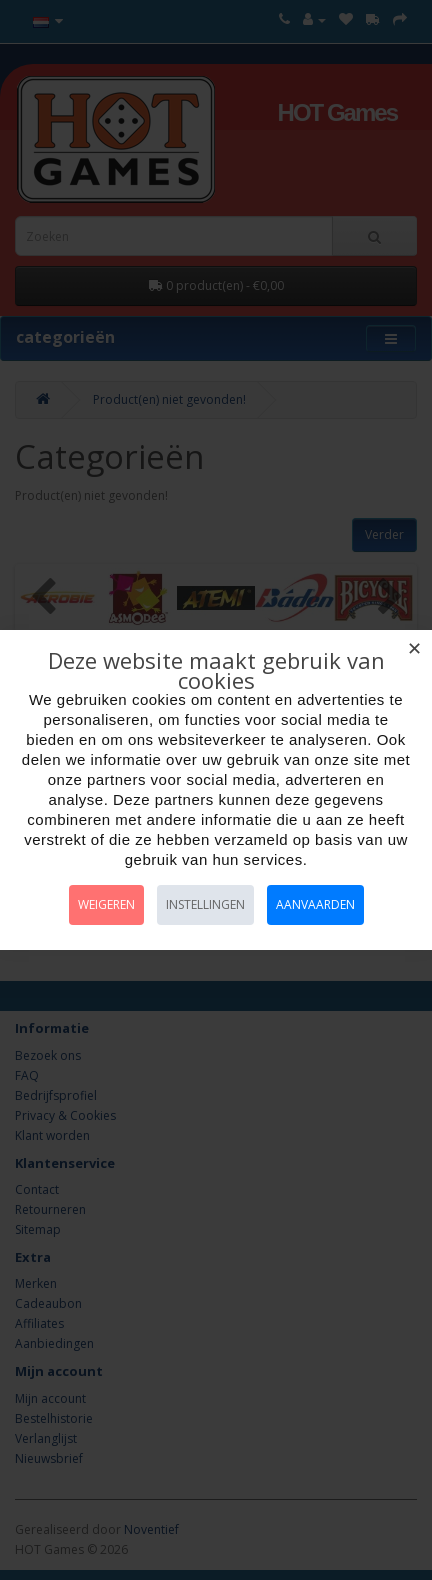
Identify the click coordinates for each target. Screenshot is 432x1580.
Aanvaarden (315, 904)
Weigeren (106, 904)
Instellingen (205, 904)
